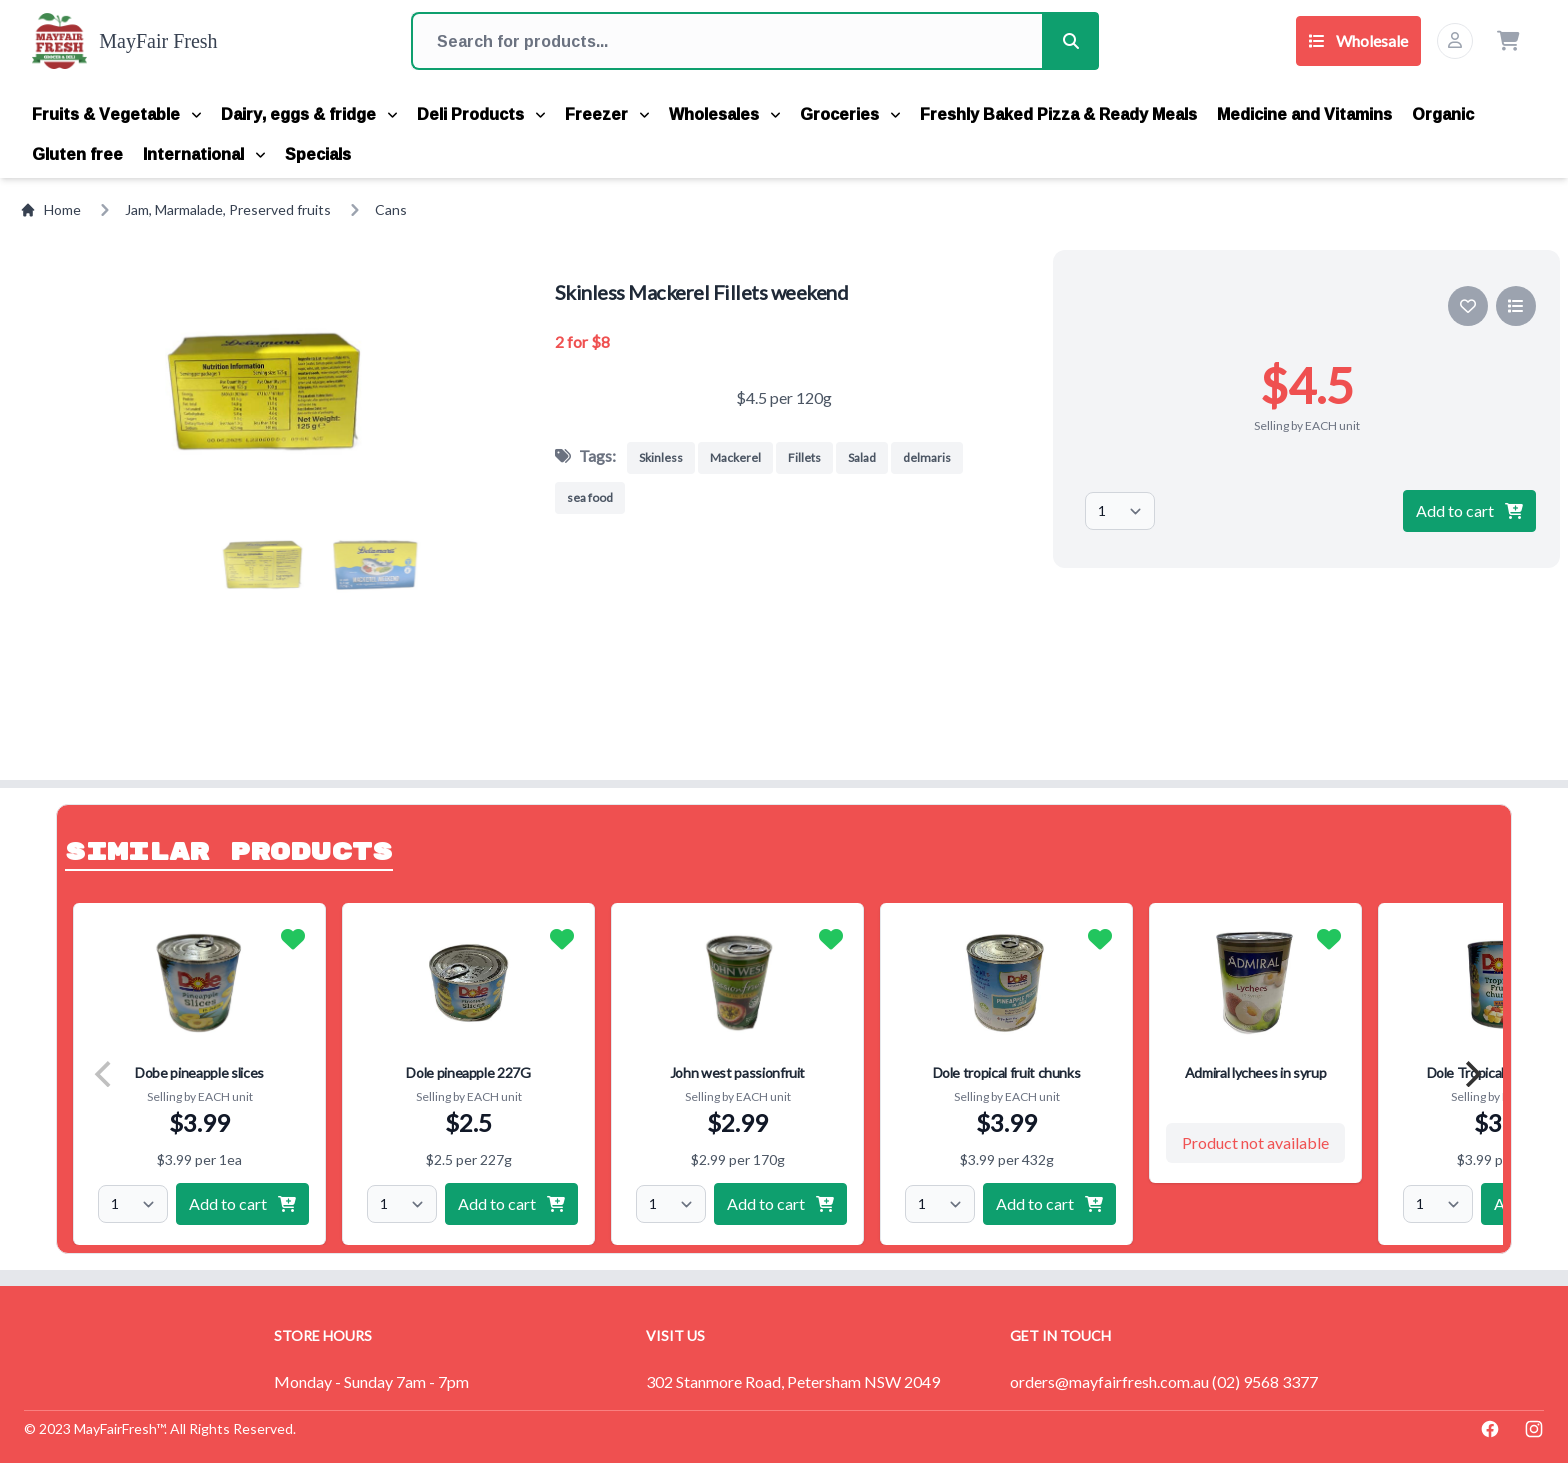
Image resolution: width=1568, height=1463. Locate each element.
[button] (261, 565)
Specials (318, 154)
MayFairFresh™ (119, 1428)
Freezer (607, 114)
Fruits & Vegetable (116, 114)
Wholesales (724, 114)
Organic (1443, 114)
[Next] (1471, 1074)
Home (50, 209)
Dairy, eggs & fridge (309, 114)
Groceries (850, 114)
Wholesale (1358, 40)
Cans (391, 209)
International (204, 154)
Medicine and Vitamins (1304, 114)
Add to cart (1469, 510)
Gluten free (77, 154)
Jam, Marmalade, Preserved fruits (228, 209)
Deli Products (481, 114)
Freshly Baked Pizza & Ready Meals (1058, 114)
